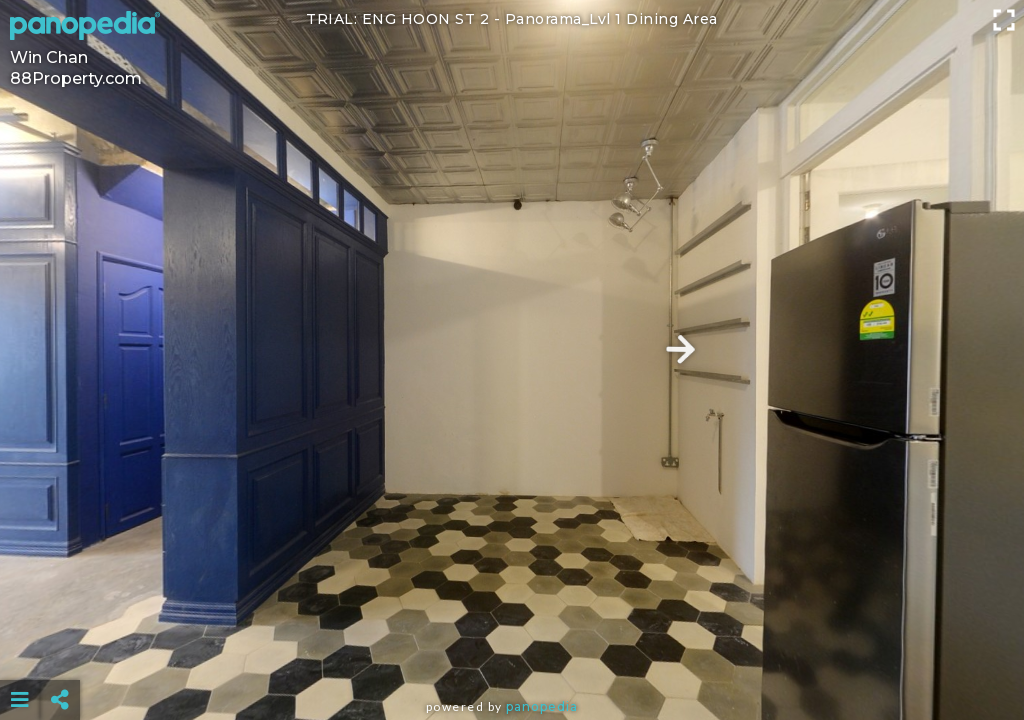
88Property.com (76, 78)
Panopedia (542, 706)
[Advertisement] (512, 650)
